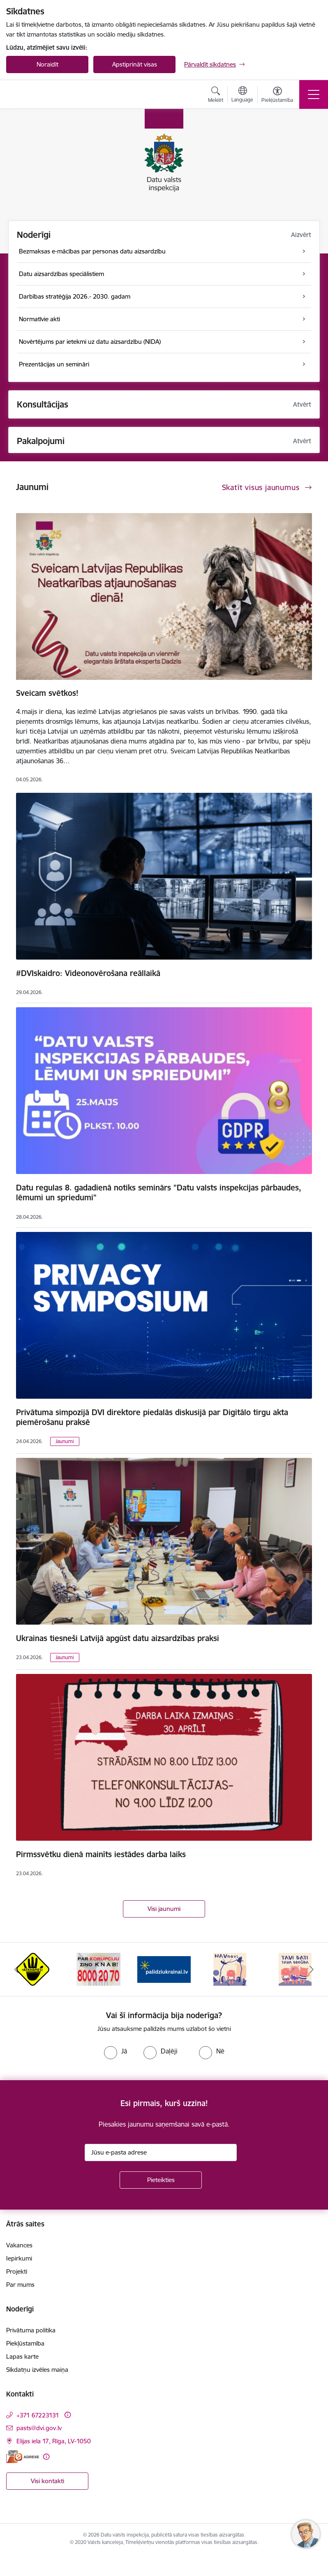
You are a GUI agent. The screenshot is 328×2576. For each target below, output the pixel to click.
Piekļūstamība (25, 2343)
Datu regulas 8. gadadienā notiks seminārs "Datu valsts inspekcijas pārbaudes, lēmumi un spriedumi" (158, 1192)
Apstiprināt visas (134, 64)
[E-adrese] (22, 2456)
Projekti (16, 2271)
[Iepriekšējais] (16, 1969)
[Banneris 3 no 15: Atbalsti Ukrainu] (164, 1969)
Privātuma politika (30, 2330)
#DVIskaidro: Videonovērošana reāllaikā (88, 973)
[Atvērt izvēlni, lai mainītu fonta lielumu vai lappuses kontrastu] (277, 96)
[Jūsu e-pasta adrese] (161, 2152)
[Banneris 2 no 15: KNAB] (98, 1969)
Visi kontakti (47, 2481)
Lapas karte (22, 2356)
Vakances (19, 2245)
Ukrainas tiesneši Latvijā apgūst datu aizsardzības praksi (117, 1638)
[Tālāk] (311, 1969)
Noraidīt (47, 64)
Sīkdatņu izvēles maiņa (37, 2369)
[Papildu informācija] (68, 2415)
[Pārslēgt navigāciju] (313, 94)
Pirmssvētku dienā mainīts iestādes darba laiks (101, 1854)
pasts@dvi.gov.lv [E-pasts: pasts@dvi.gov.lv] (39, 2428)
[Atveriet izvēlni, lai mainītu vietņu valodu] (242, 95)
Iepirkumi (19, 2258)
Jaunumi (64, 1441)
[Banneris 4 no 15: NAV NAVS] (229, 1969)
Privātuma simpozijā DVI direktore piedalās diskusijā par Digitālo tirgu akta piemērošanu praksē (152, 1417)
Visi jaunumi (164, 1909)
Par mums (20, 2284)
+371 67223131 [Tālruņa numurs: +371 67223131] (37, 2415)
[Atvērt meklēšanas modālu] (215, 96)
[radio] (115, 2051)
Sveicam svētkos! (47, 693)
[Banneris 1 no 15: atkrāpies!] (32, 1969)
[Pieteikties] (161, 2180)
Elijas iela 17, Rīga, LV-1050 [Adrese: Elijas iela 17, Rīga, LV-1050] (53, 2441)
